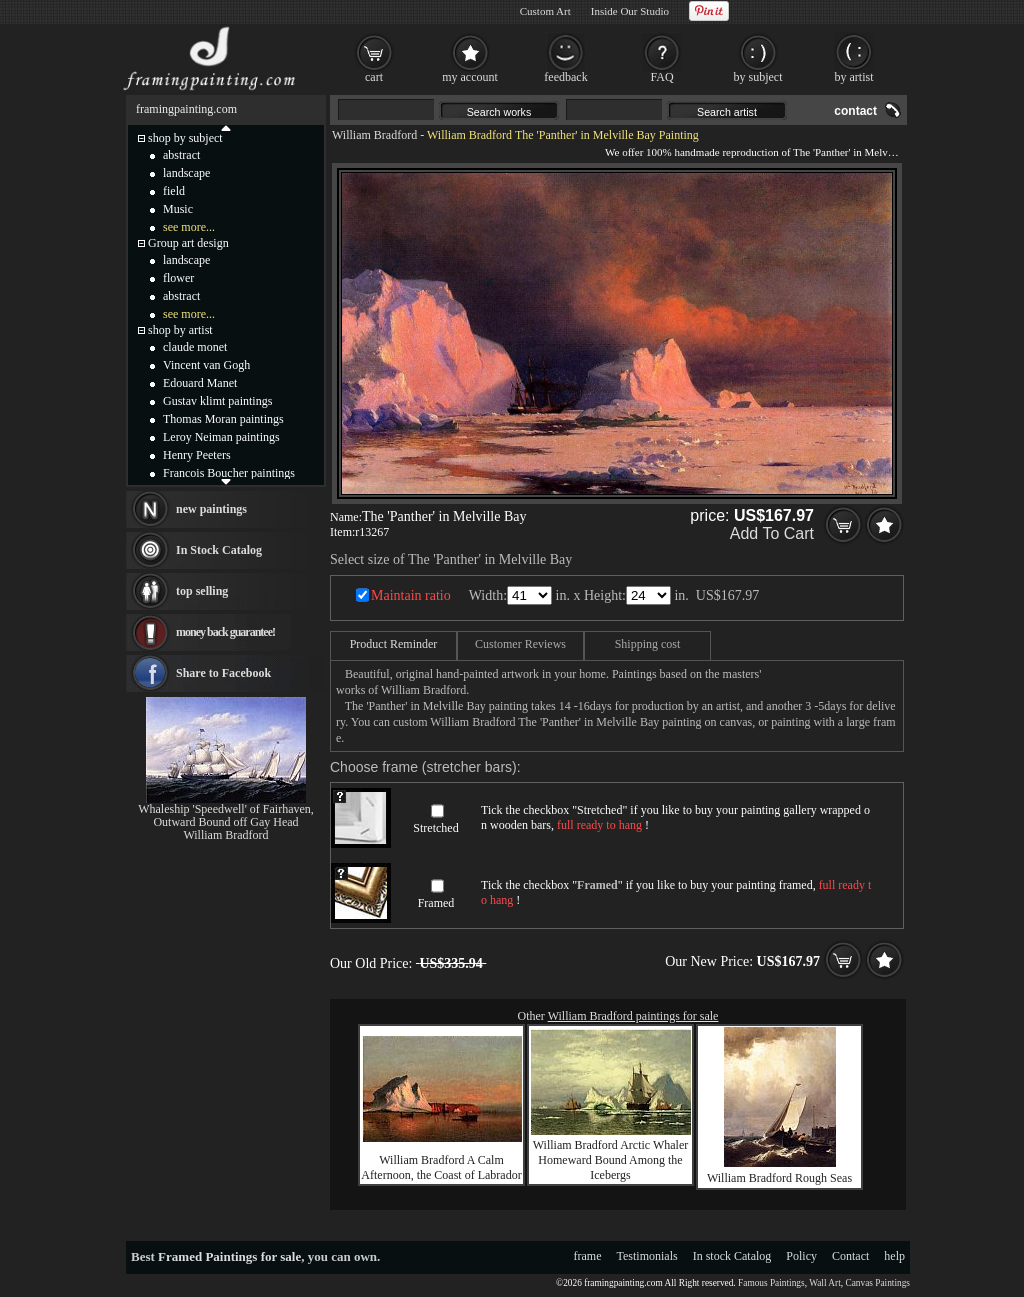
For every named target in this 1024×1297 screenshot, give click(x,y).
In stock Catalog (732, 1256)
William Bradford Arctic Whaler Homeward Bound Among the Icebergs (611, 1160)
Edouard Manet (200, 383)
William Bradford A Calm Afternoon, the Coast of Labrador (441, 1167)
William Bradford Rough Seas (779, 1178)
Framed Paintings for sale (229, 1256)
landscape (186, 173)
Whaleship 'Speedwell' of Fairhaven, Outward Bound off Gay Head (226, 815)
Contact (850, 1256)
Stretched (435, 828)
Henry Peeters (197, 455)
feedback (565, 77)
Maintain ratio (411, 595)
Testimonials (647, 1256)
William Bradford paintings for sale (633, 1016)
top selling (202, 591)
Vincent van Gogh (206, 365)
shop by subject (185, 138)
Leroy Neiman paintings (221, 437)
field (174, 191)
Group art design (188, 243)
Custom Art (545, 11)
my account (470, 77)
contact (855, 111)
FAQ (661, 77)
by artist (854, 77)
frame (588, 1256)
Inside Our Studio (630, 11)
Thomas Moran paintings (223, 419)
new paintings (211, 509)
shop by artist (180, 330)
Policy (801, 1256)
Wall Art (825, 1283)
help (894, 1256)
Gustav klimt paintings (217, 401)
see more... (189, 227)
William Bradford (374, 135)
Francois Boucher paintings (229, 473)
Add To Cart (772, 533)
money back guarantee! (225, 632)
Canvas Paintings (877, 1283)
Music (178, 209)
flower (178, 278)
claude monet (195, 347)
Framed (436, 903)
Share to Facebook (223, 673)
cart (374, 77)
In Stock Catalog (219, 550)
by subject (758, 77)
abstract (181, 155)
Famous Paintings (771, 1283)
